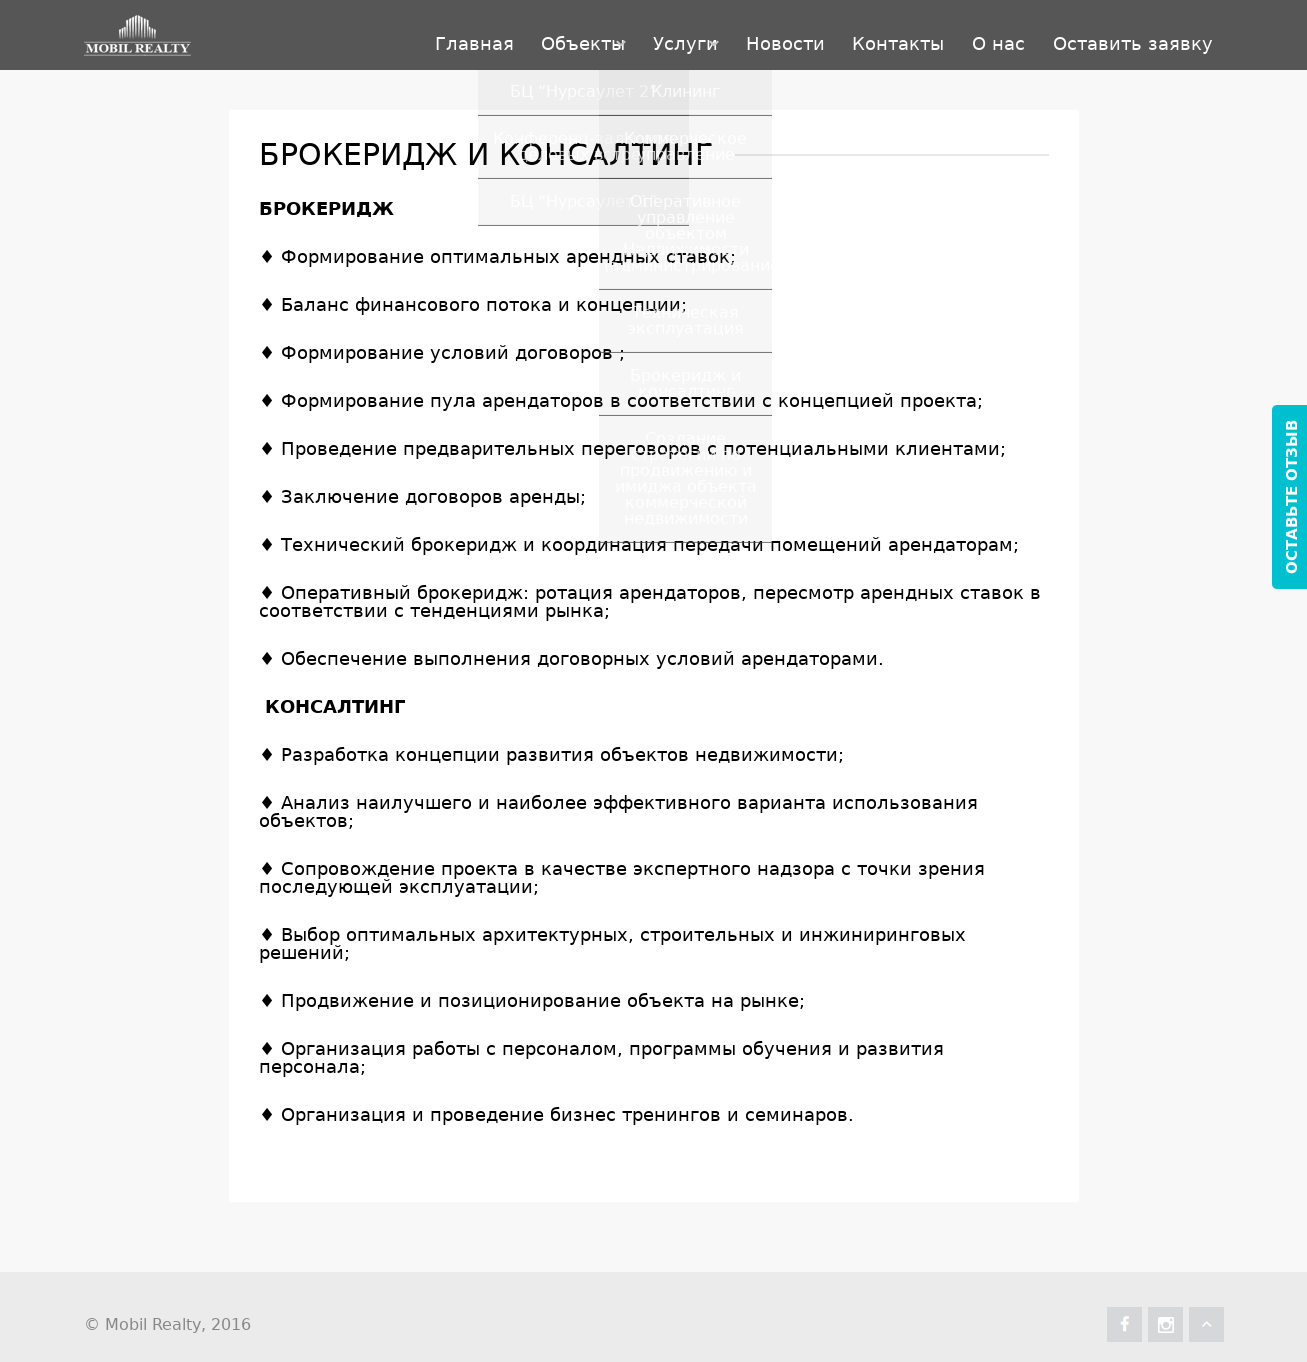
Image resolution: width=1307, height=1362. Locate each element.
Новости (686, 34)
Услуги (558, 34)
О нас (956, 34)
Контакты (828, 34)
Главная (290, 34)
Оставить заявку (1119, 34)
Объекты (428, 34)
